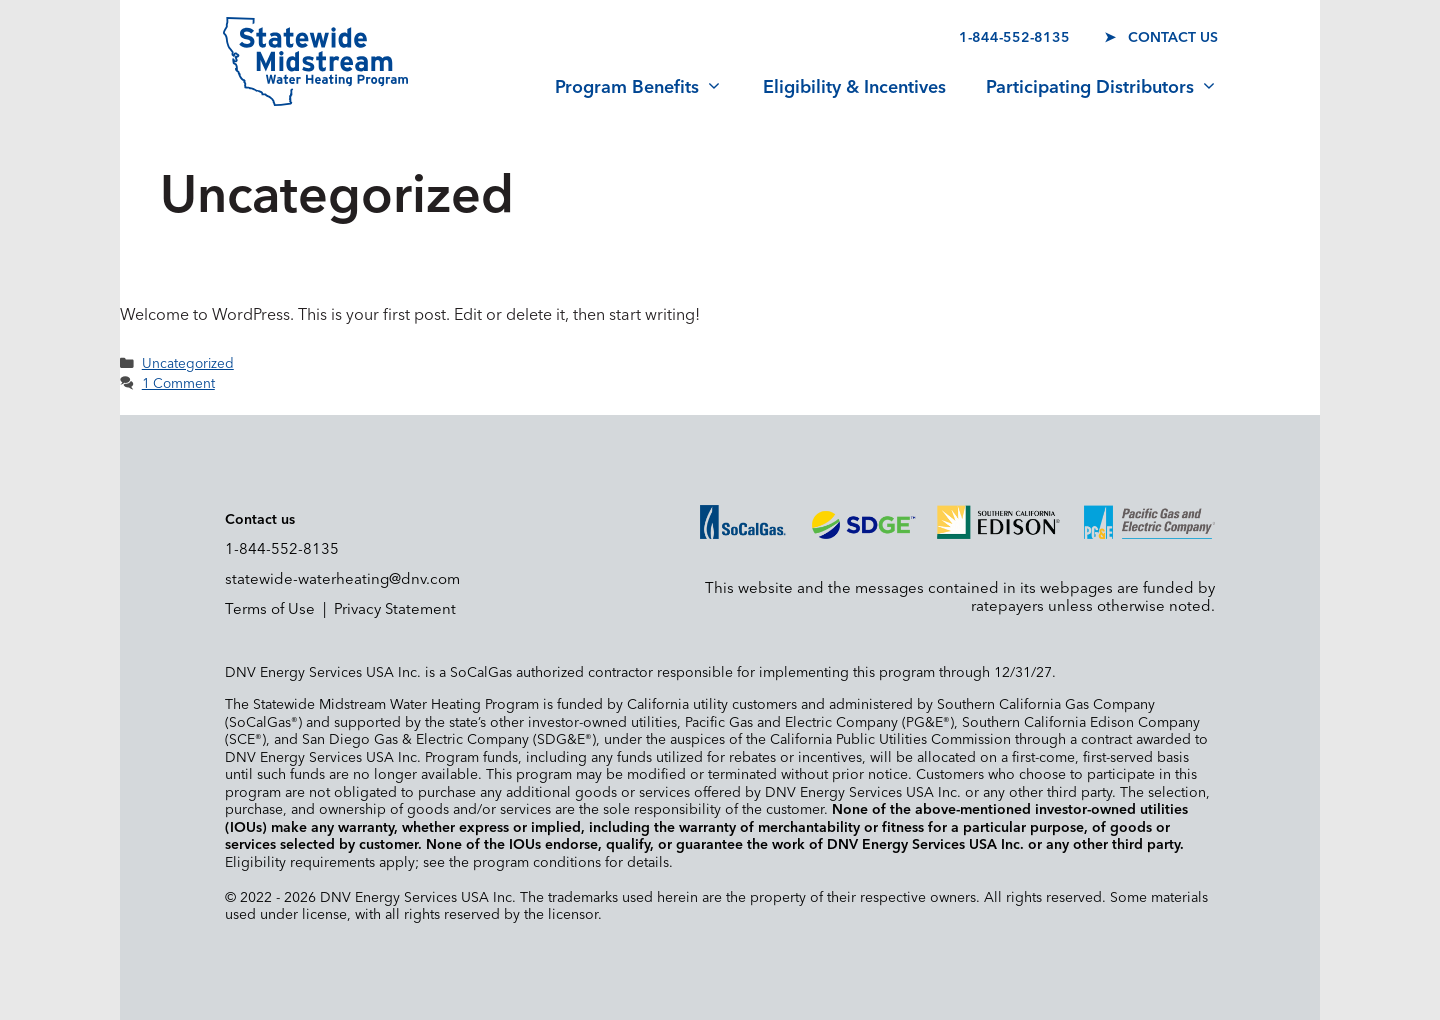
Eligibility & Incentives (854, 88)
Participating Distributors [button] (1102, 88)
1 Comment (178, 384)
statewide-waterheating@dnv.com (342, 579)
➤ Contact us (1161, 38)
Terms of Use (270, 609)
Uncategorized (188, 364)
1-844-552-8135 (1014, 38)
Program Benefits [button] (639, 88)
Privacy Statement (395, 609)
